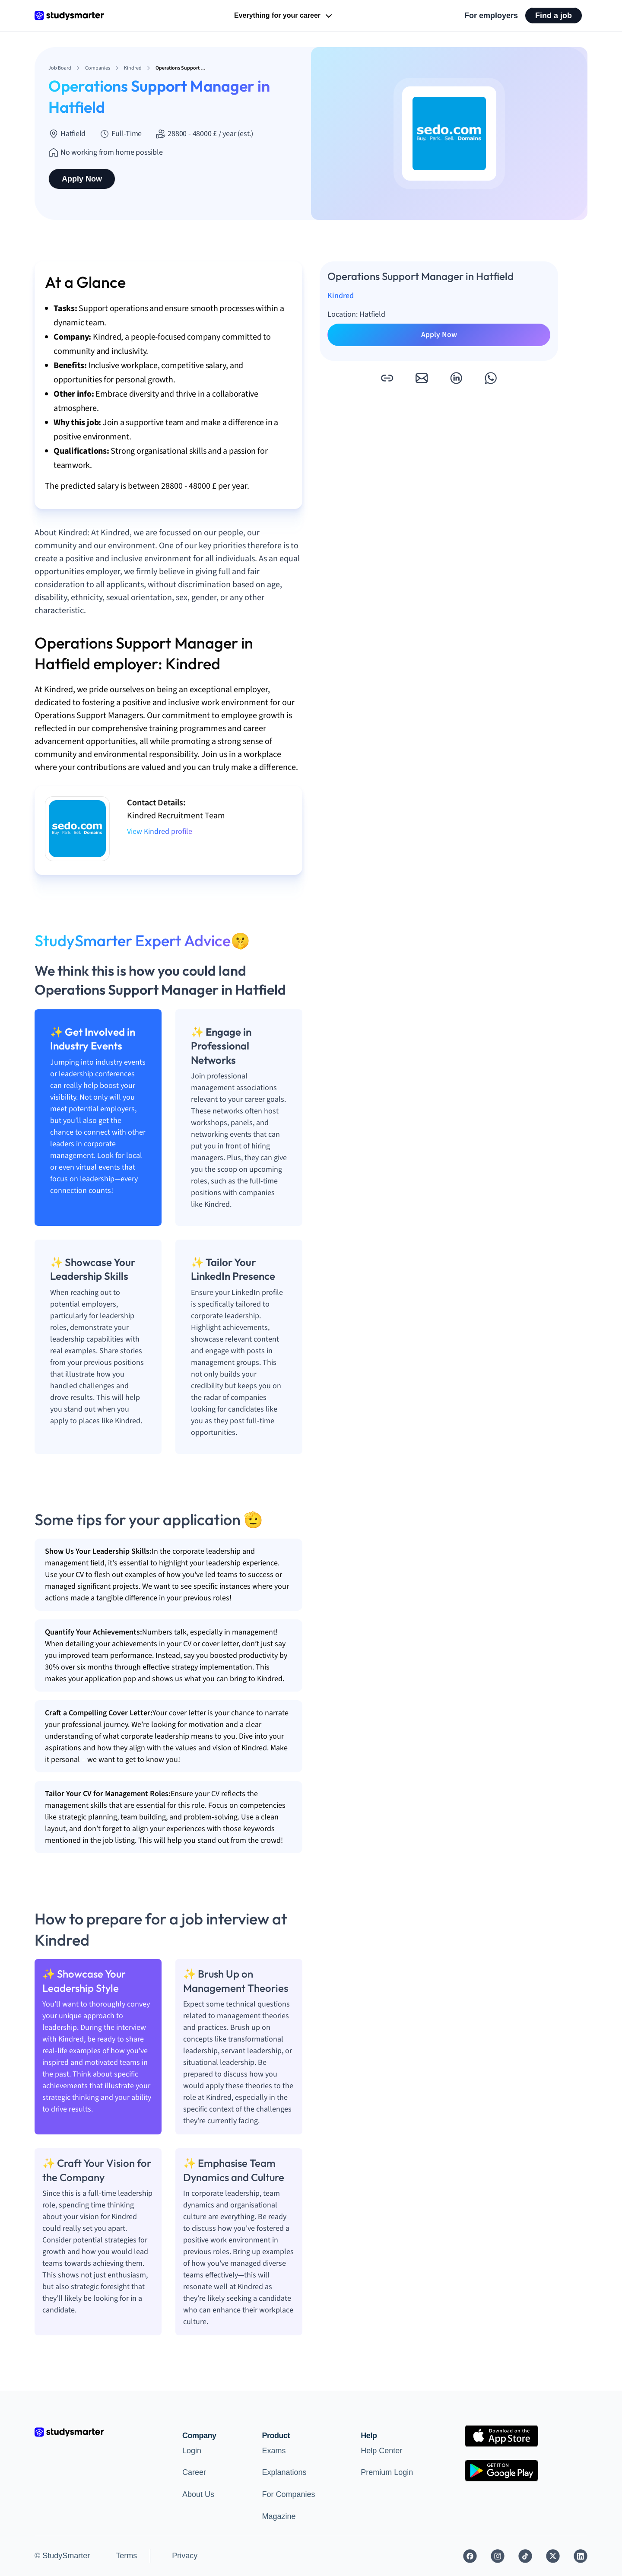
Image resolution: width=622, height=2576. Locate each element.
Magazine (278, 2516)
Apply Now (82, 179)
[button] (387, 378)
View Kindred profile (159, 831)
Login (191, 2450)
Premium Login (387, 2472)
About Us (198, 2494)
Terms (126, 2555)
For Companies (288, 2494)
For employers (491, 15)
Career (194, 2472)
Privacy (184, 2555)
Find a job (553, 15)
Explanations (284, 2472)
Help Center (381, 2450)
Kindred (340, 295)
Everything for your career (284, 16)
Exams (274, 2450)
